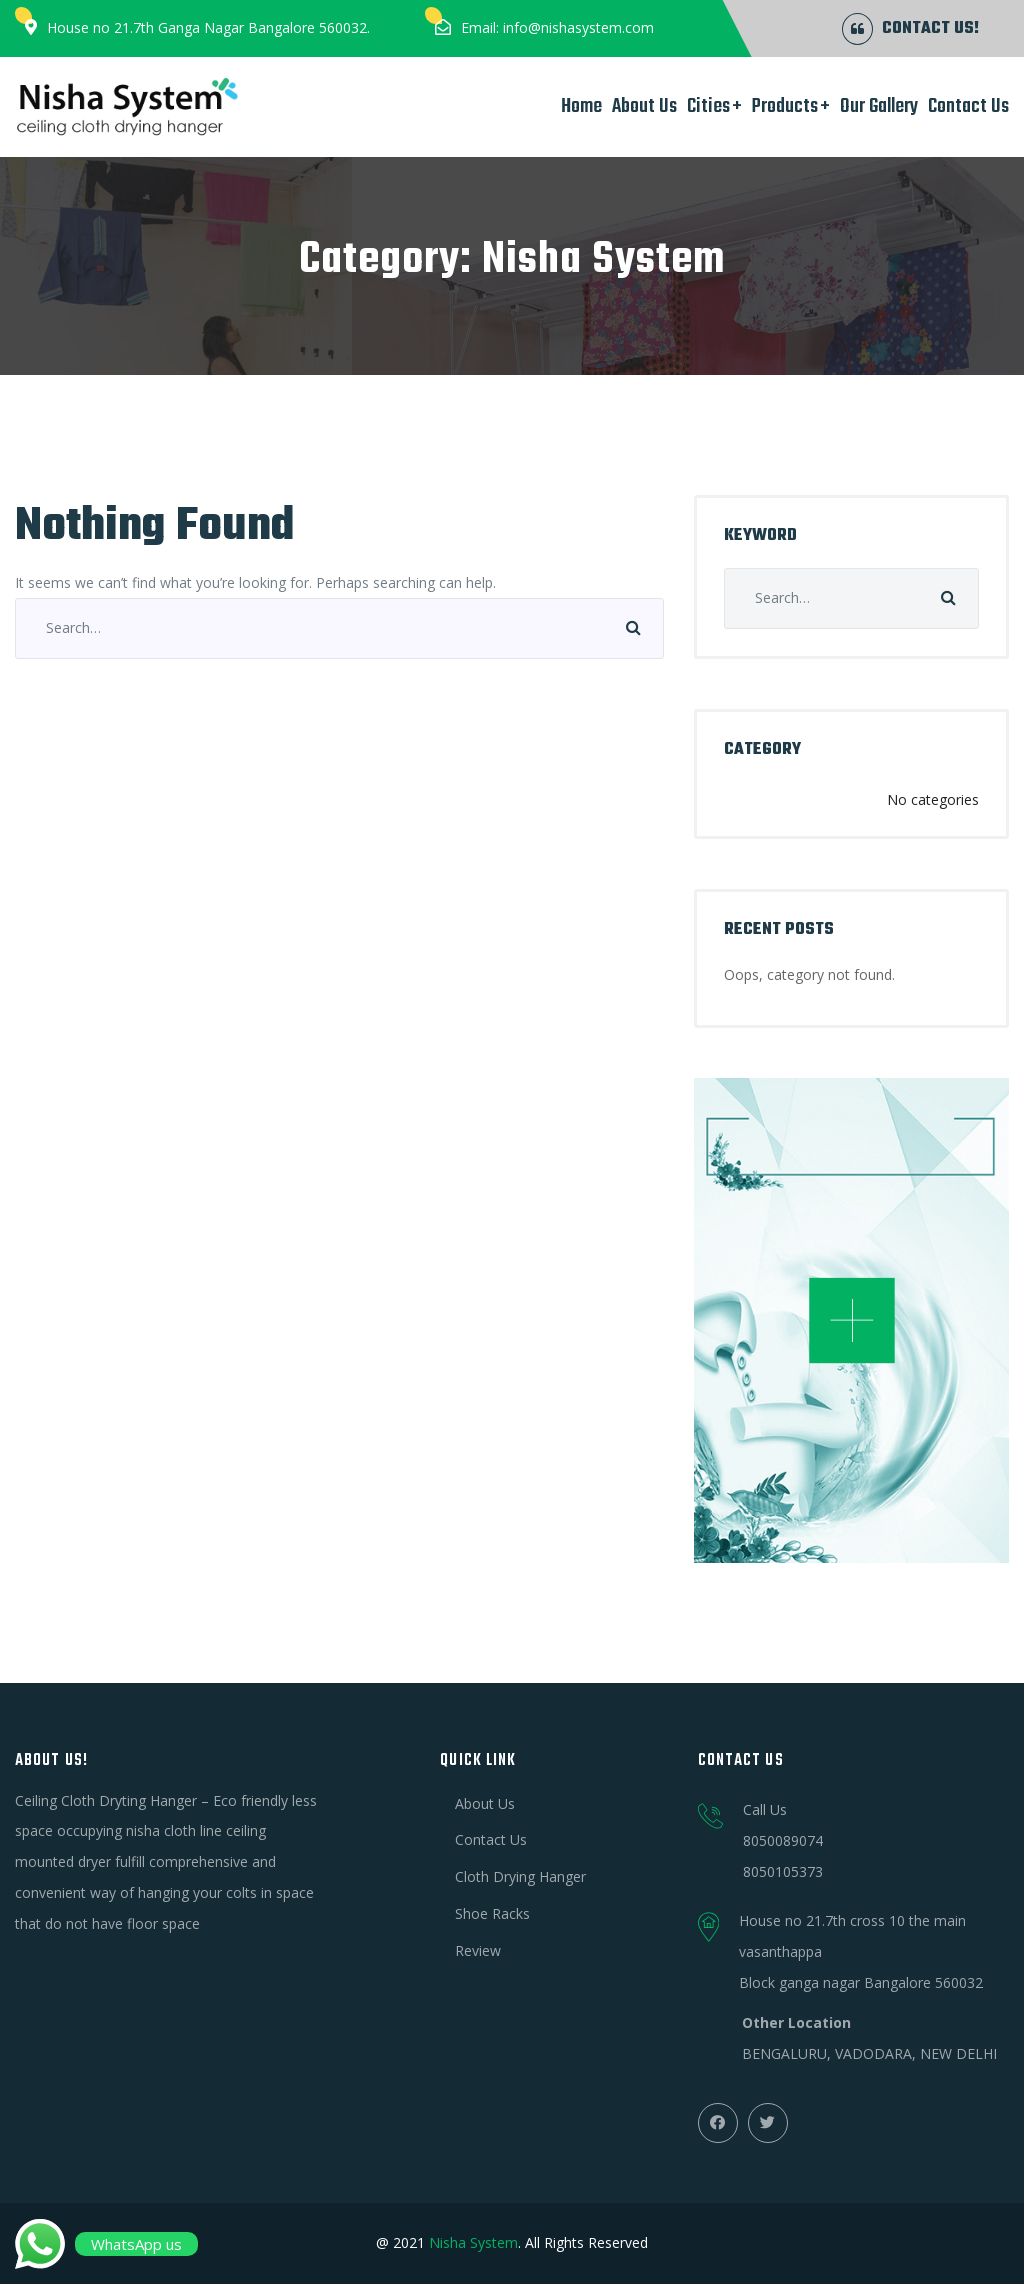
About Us (644, 106)
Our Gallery (879, 106)
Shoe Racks (492, 1913)
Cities (708, 106)
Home (581, 106)
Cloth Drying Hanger (520, 1876)
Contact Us (968, 106)
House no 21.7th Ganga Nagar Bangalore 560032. (208, 27)
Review (478, 1950)
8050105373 (783, 1871)
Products (785, 106)
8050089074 (783, 1840)
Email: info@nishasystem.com (557, 27)
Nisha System (473, 2242)
